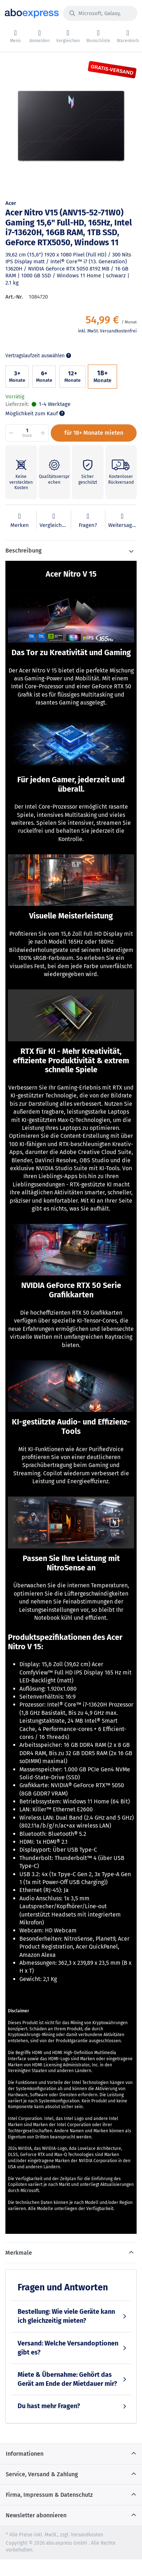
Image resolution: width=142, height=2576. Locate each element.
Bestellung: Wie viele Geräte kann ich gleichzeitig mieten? (66, 2316)
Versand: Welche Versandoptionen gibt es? (68, 2347)
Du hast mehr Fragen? (49, 2406)
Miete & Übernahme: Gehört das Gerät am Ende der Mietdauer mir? (67, 2379)
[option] (71, 126)
